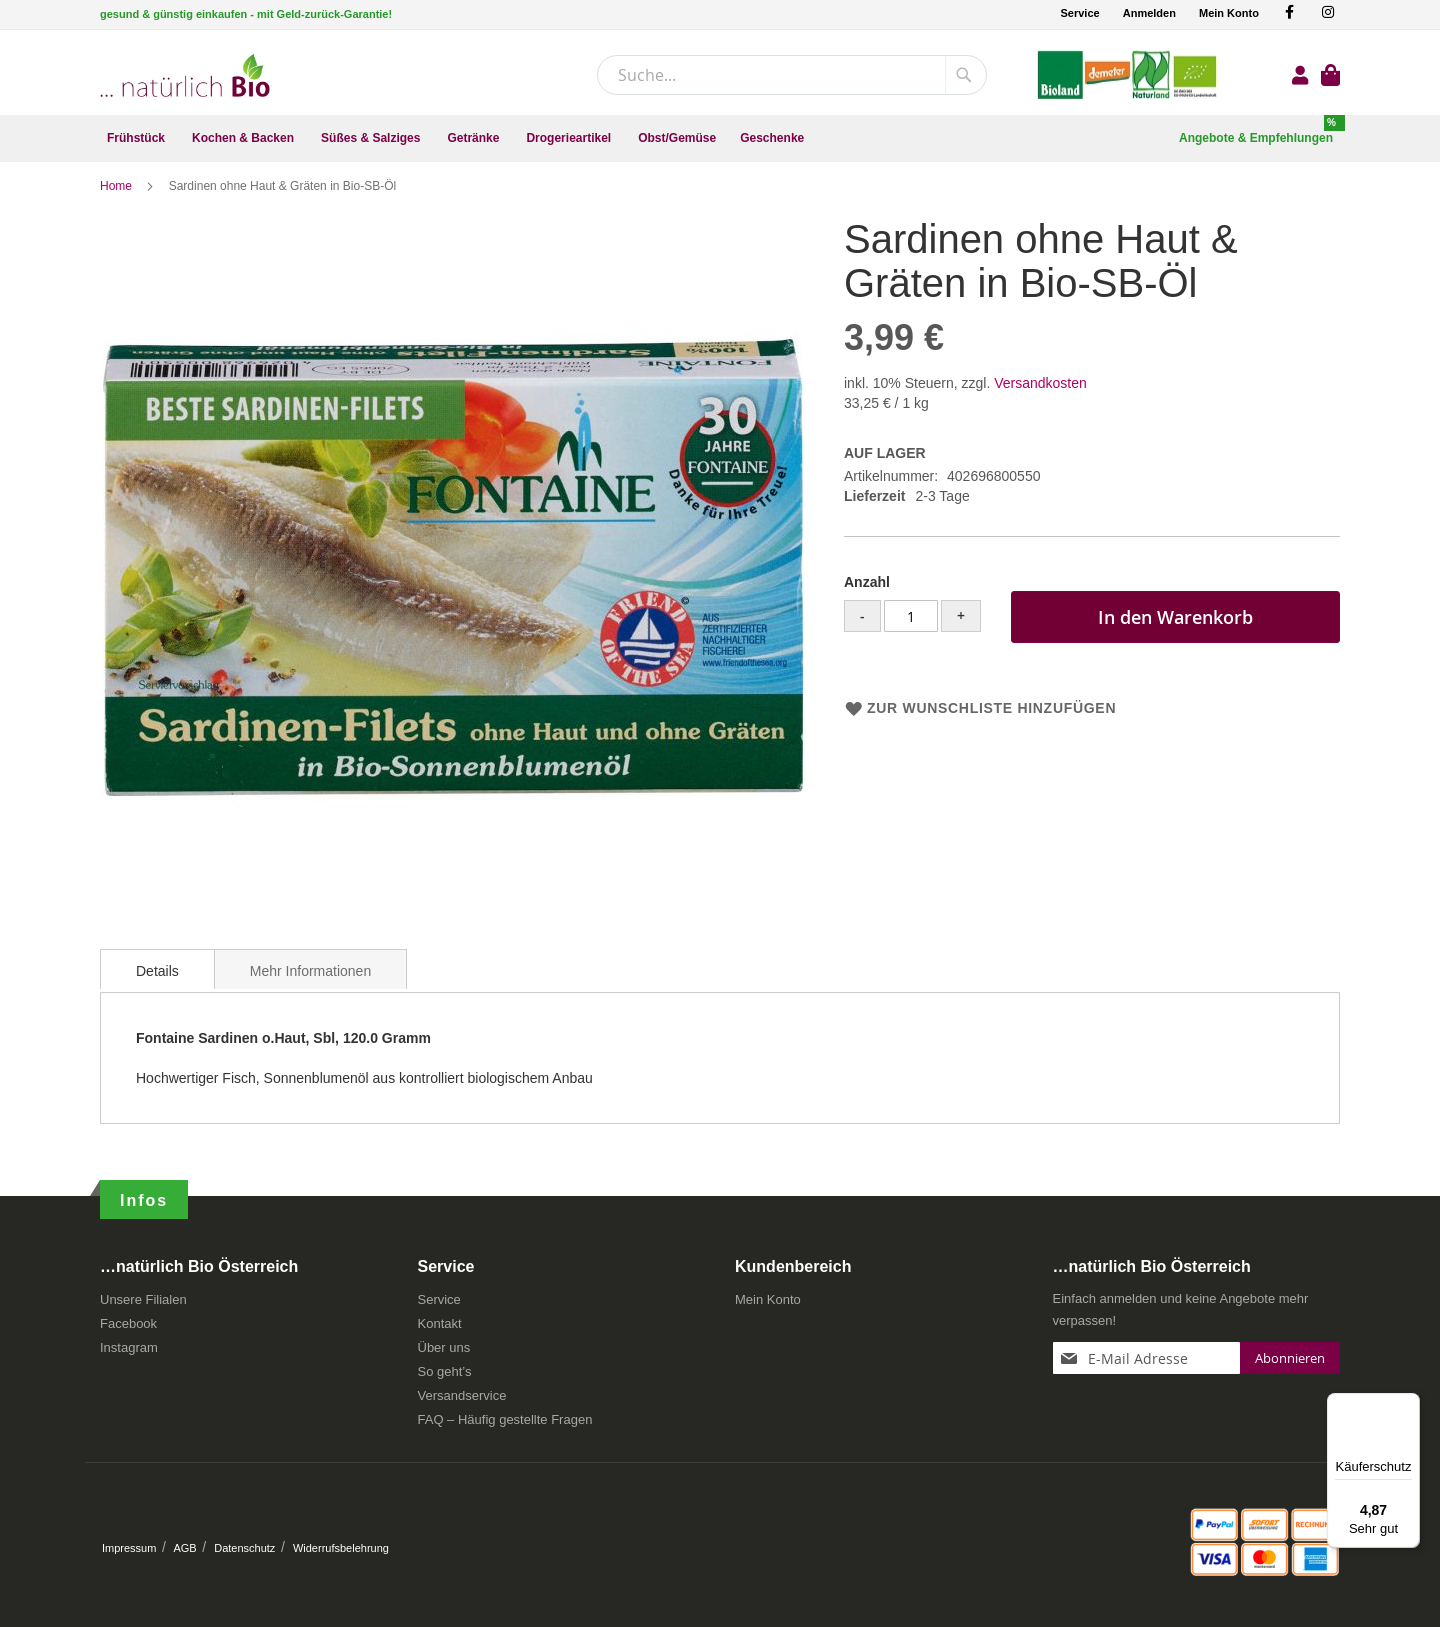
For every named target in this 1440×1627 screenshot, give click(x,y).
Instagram (129, 1354)
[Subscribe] (1290, 1365)
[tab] (157, 978)
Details (157, 980)
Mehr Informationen (310, 980)
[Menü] (1408, 1405)
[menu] (720, 138)
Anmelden (1149, 13)
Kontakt (440, 1330)
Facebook (128, 1330)
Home (117, 195)
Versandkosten (1040, 392)
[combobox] (792, 75)
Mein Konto (1229, 13)
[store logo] (185, 75)
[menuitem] (137, 138)
